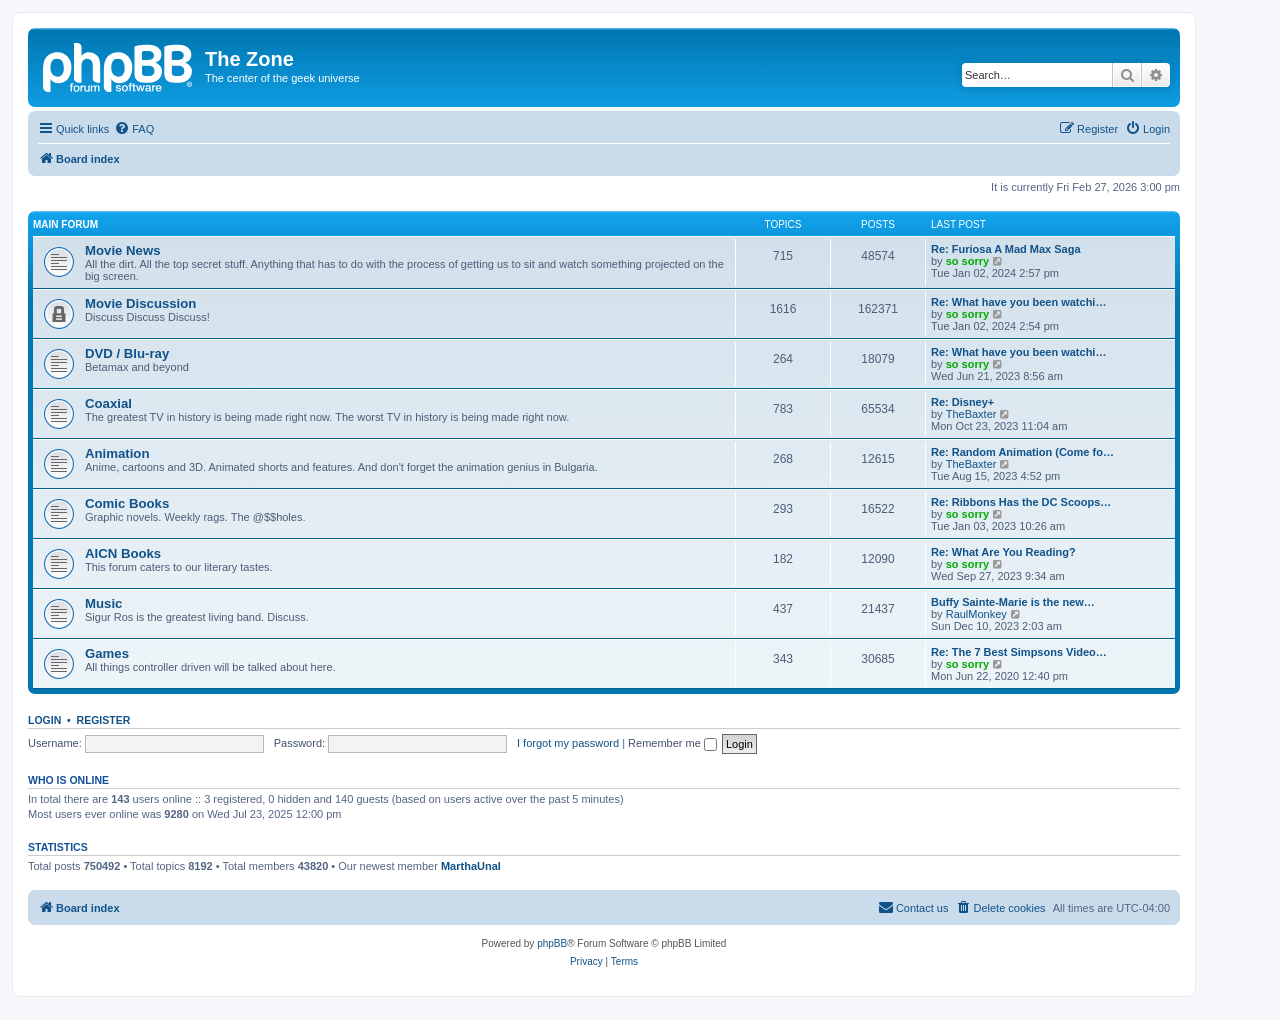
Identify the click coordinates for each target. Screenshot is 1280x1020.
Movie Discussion (140, 303)
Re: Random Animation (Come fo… (1022, 452)
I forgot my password (568, 743)
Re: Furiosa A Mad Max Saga (1006, 249)
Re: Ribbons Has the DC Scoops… (1021, 502)
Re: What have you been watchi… (1018, 302)
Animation (117, 453)
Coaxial (108, 403)
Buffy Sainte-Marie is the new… (1013, 602)
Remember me (672, 743)
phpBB (552, 943)
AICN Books (123, 553)
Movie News (123, 250)
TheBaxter (971, 414)
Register (104, 720)
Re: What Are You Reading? (1003, 552)
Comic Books (127, 503)
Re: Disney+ (962, 402)
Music (103, 603)
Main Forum (65, 224)
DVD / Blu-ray (127, 353)
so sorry (967, 261)
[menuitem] (134, 129)
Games (107, 653)
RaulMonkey (976, 614)
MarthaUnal (471, 866)
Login (44, 720)
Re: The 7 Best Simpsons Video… (1019, 652)
